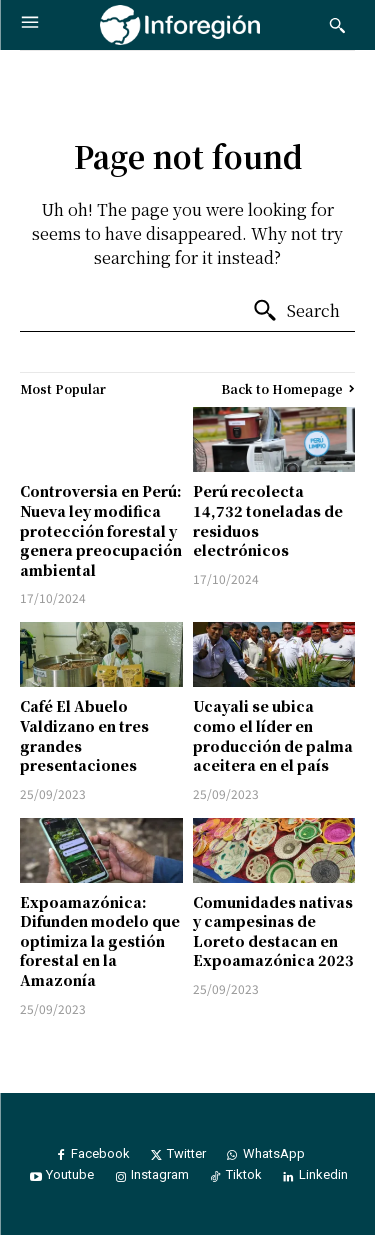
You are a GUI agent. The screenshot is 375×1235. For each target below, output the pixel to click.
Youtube (70, 1174)
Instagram (160, 1174)
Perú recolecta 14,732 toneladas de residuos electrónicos (268, 520)
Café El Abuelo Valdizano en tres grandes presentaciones (84, 735)
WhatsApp (274, 1153)
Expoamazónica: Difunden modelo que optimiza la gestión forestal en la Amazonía (100, 941)
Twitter (186, 1153)
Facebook (100, 1153)
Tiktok (244, 1174)
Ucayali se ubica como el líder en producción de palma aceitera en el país (273, 735)
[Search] (296, 311)
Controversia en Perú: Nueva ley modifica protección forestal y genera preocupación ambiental (101, 530)
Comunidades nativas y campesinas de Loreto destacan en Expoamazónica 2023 (273, 931)
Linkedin (323, 1174)
